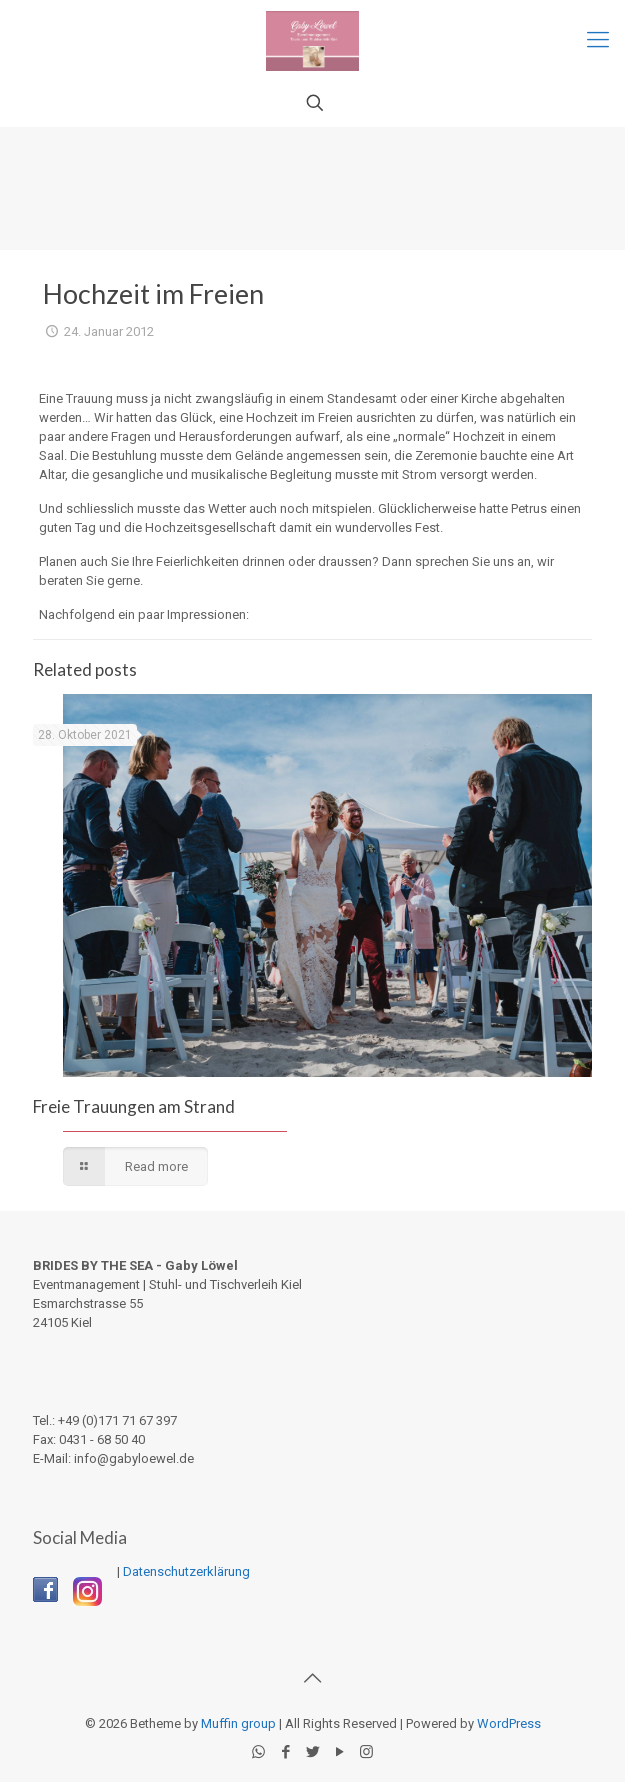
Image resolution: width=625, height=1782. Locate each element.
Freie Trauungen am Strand (134, 1106)
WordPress (509, 1723)
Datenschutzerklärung (186, 1571)
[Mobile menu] (598, 40)
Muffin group (238, 1723)
